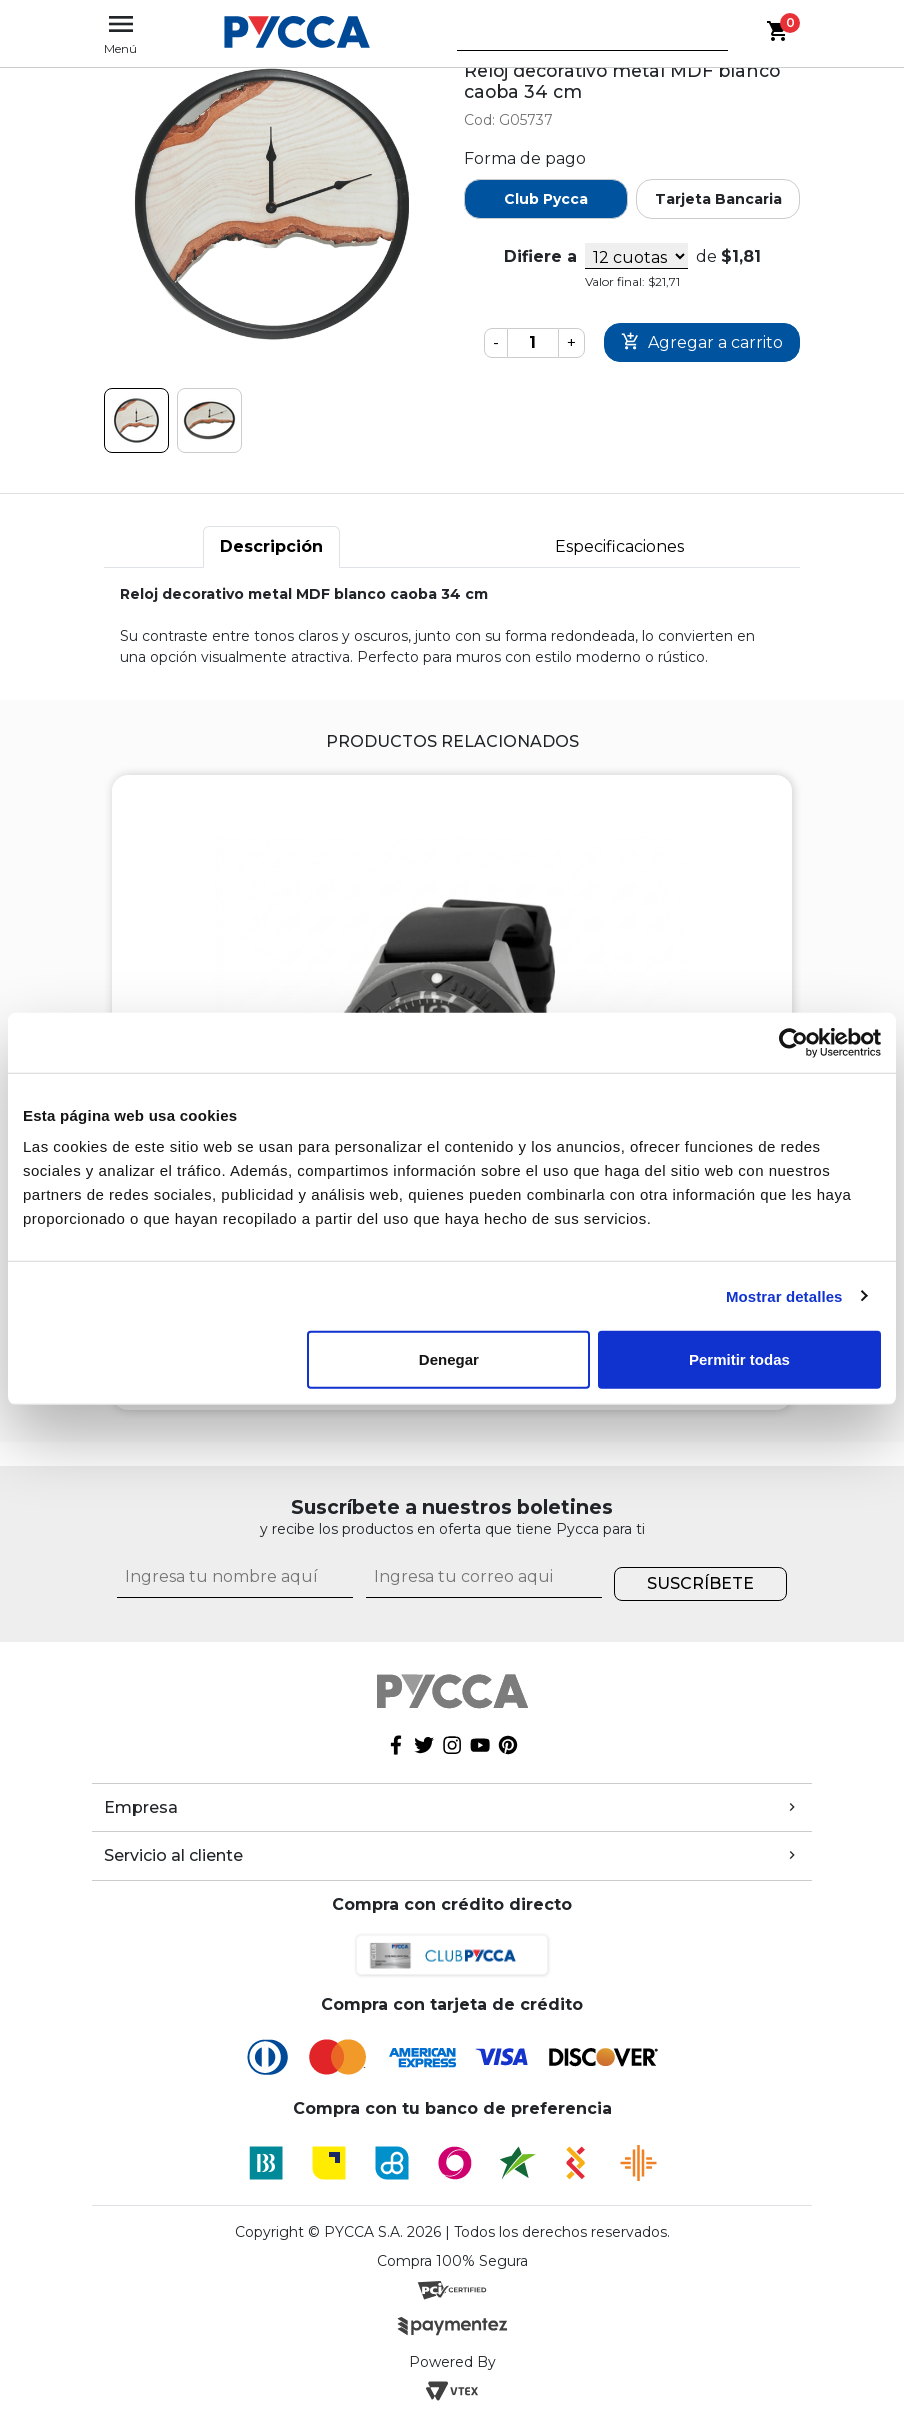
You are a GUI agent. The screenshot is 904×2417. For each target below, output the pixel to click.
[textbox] (578, 39)
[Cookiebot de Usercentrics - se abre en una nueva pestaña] (793, 1042)
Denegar (449, 1359)
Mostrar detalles (784, 1295)
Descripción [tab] (271, 546)
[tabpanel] (452, 626)
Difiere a (540, 256)
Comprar (702, 342)
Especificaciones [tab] (619, 546)
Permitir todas (739, 1359)
